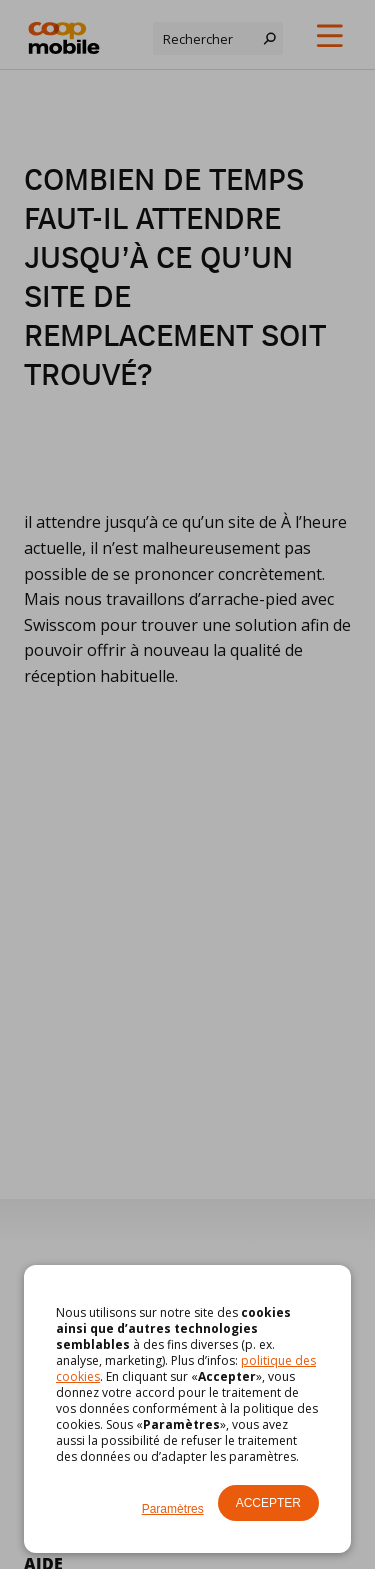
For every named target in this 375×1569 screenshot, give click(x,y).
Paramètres (173, 1509)
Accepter (268, 1503)
